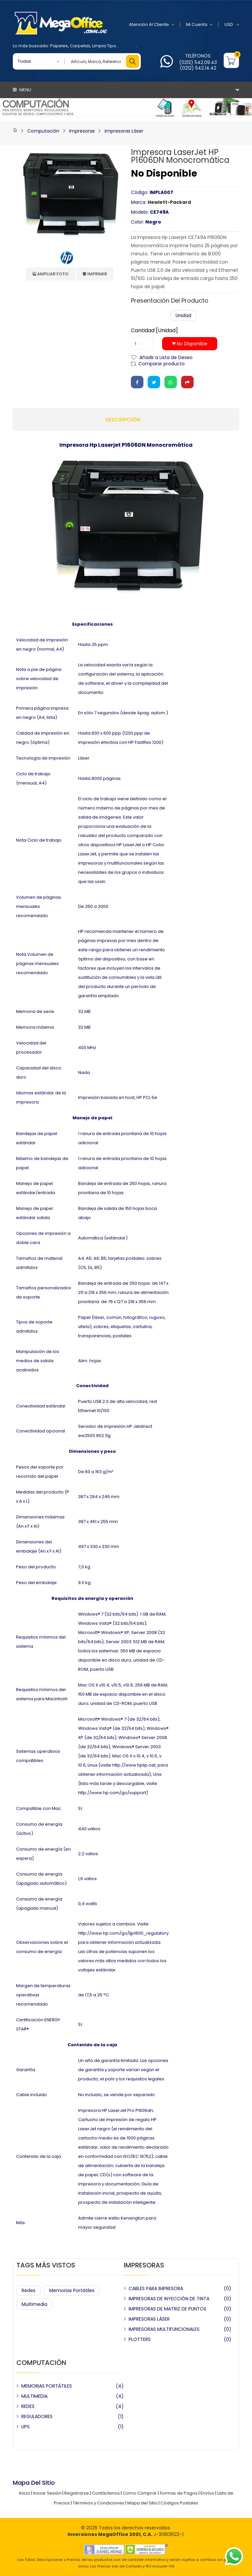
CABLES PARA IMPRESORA (156, 2288)
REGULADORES (36, 2416)
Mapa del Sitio (142, 2503)
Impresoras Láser (124, 131)
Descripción (122, 419)
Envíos (207, 2493)
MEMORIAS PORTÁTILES (46, 2386)
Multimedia (34, 2304)
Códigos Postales (179, 2503)
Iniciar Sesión (47, 2493)
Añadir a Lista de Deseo (166, 357)
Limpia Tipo (104, 46)
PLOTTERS (140, 2339)
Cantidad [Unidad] (154, 330)
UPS (25, 2426)
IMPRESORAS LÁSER (149, 2319)
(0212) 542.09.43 (198, 62)
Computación (43, 131)
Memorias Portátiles (71, 2290)
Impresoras (82, 131)
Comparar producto (161, 363)
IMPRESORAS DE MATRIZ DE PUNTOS (167, 2309)
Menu (22, 90)
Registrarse (76, 2493)
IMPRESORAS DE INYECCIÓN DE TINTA (169, 2298)
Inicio (24, 2493)
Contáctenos (106, 2493)
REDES (27, 2406)
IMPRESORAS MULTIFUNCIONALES (164, 2329)
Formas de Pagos (179, 2493)
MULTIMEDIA (34, 2396)
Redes (28, 2290)
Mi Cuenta (199, 24)
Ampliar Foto (50, 274)
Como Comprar (140, 2493)
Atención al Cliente (151, 24)
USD (231, 24)
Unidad (183, 315)
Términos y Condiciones (98, 2503)
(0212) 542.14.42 (198, 68)
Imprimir (95, 274)
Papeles (59, 46)
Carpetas (80, 46)
